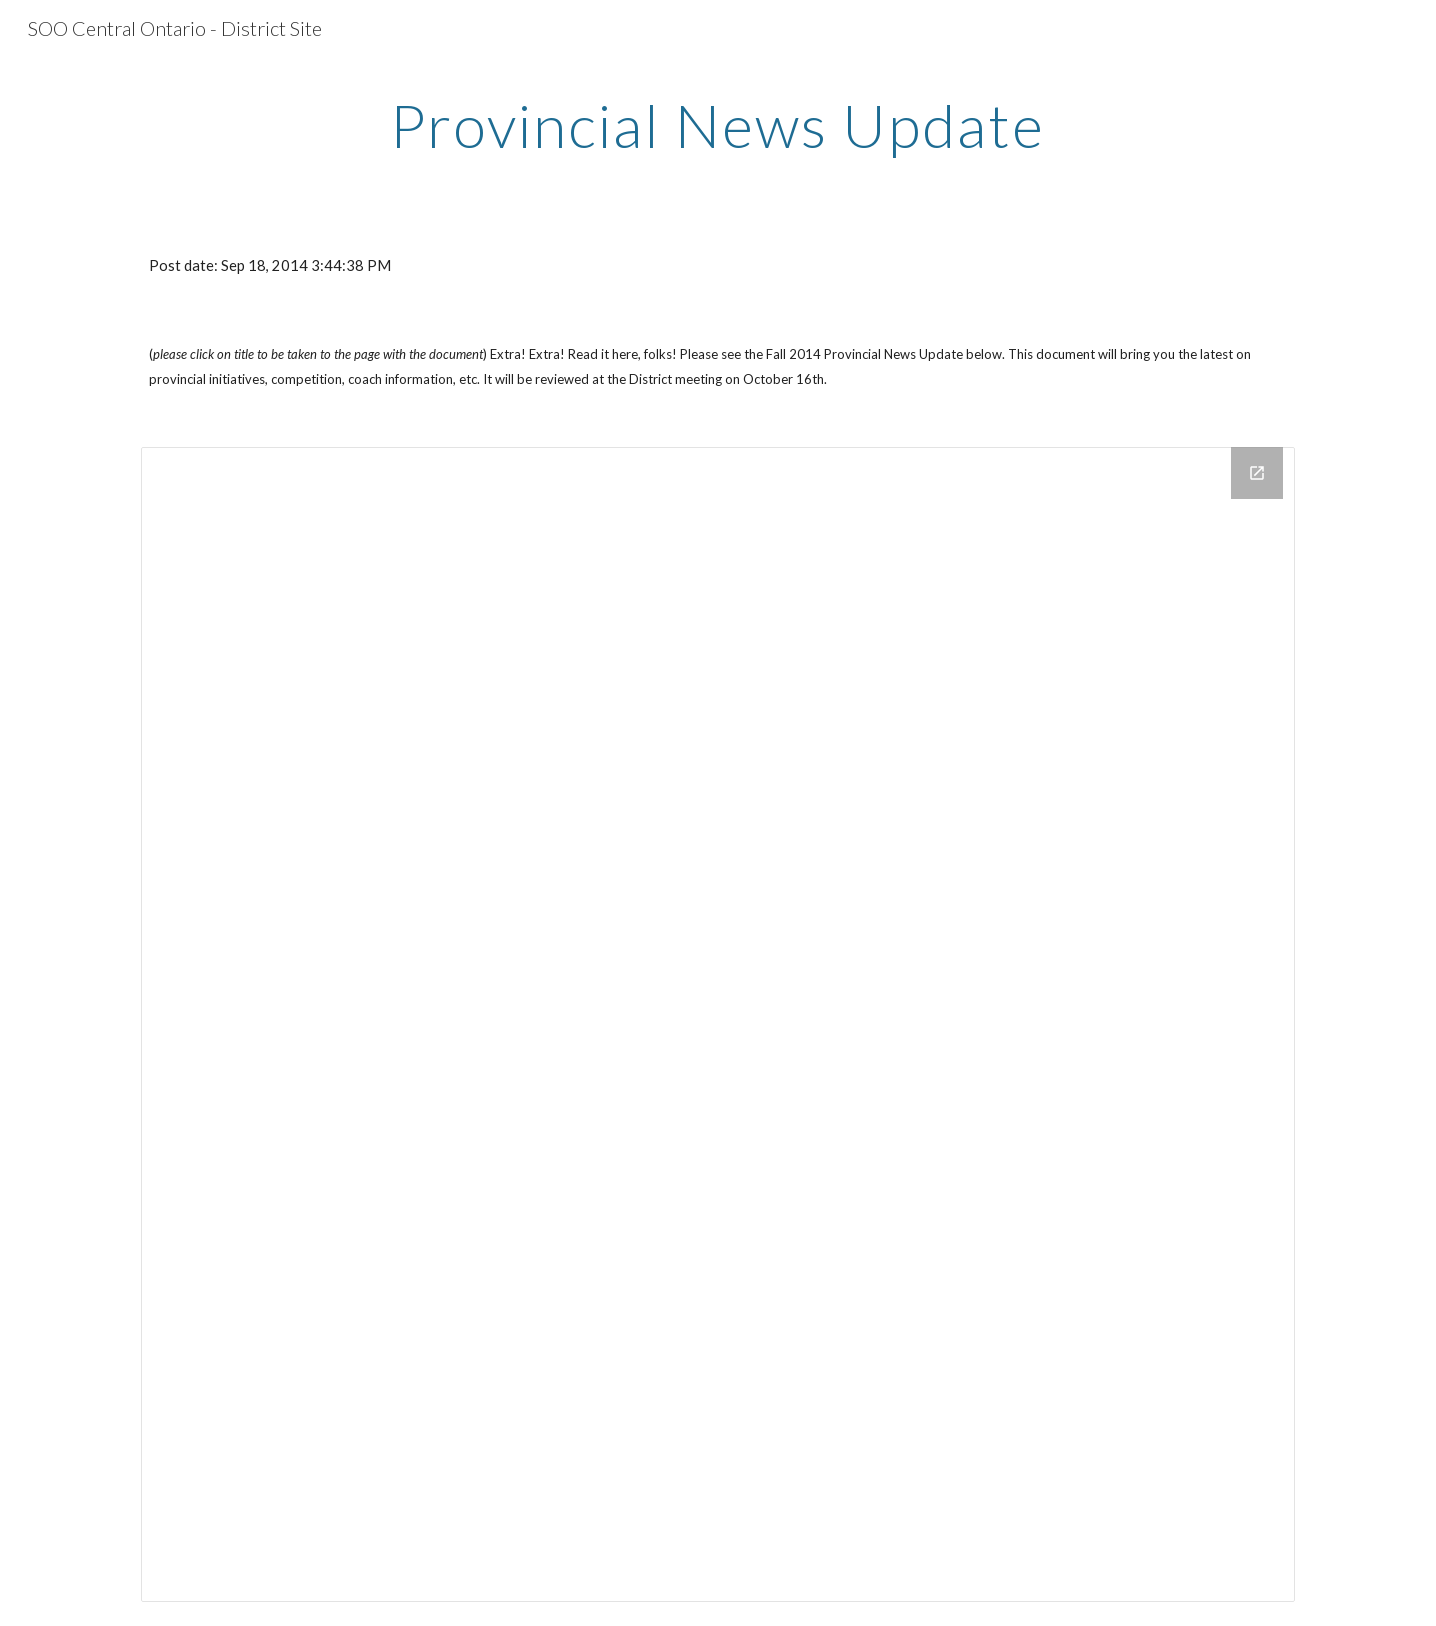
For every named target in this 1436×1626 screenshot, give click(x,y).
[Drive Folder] (718, 1024)
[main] (718, 125)
